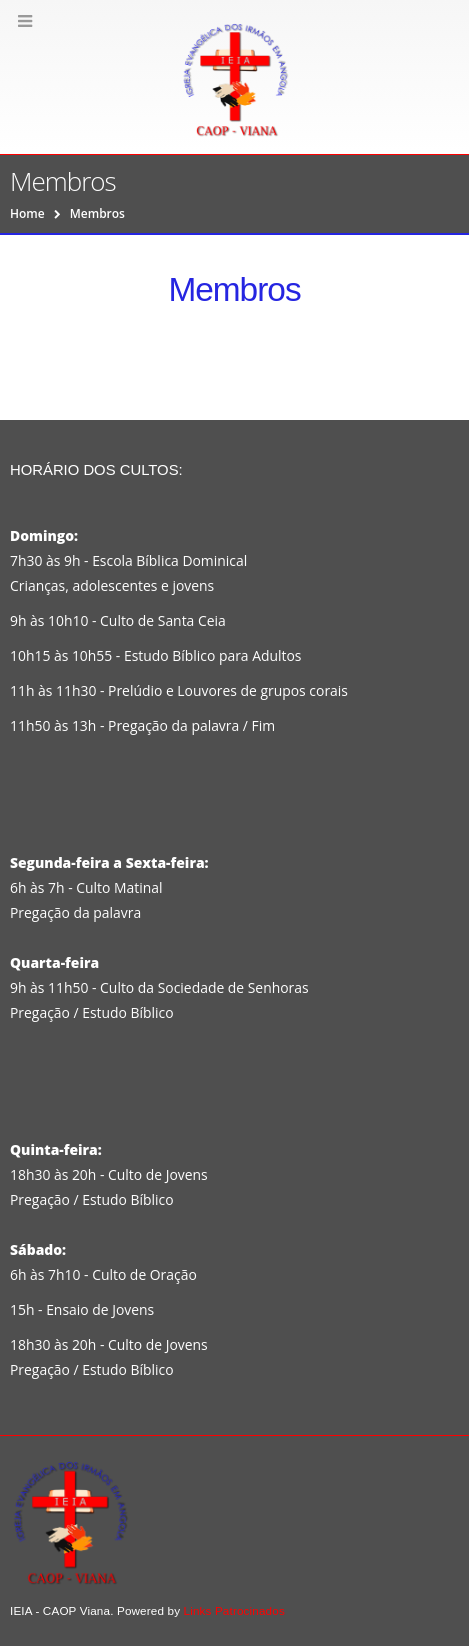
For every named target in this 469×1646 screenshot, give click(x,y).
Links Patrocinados (234, 1610)
